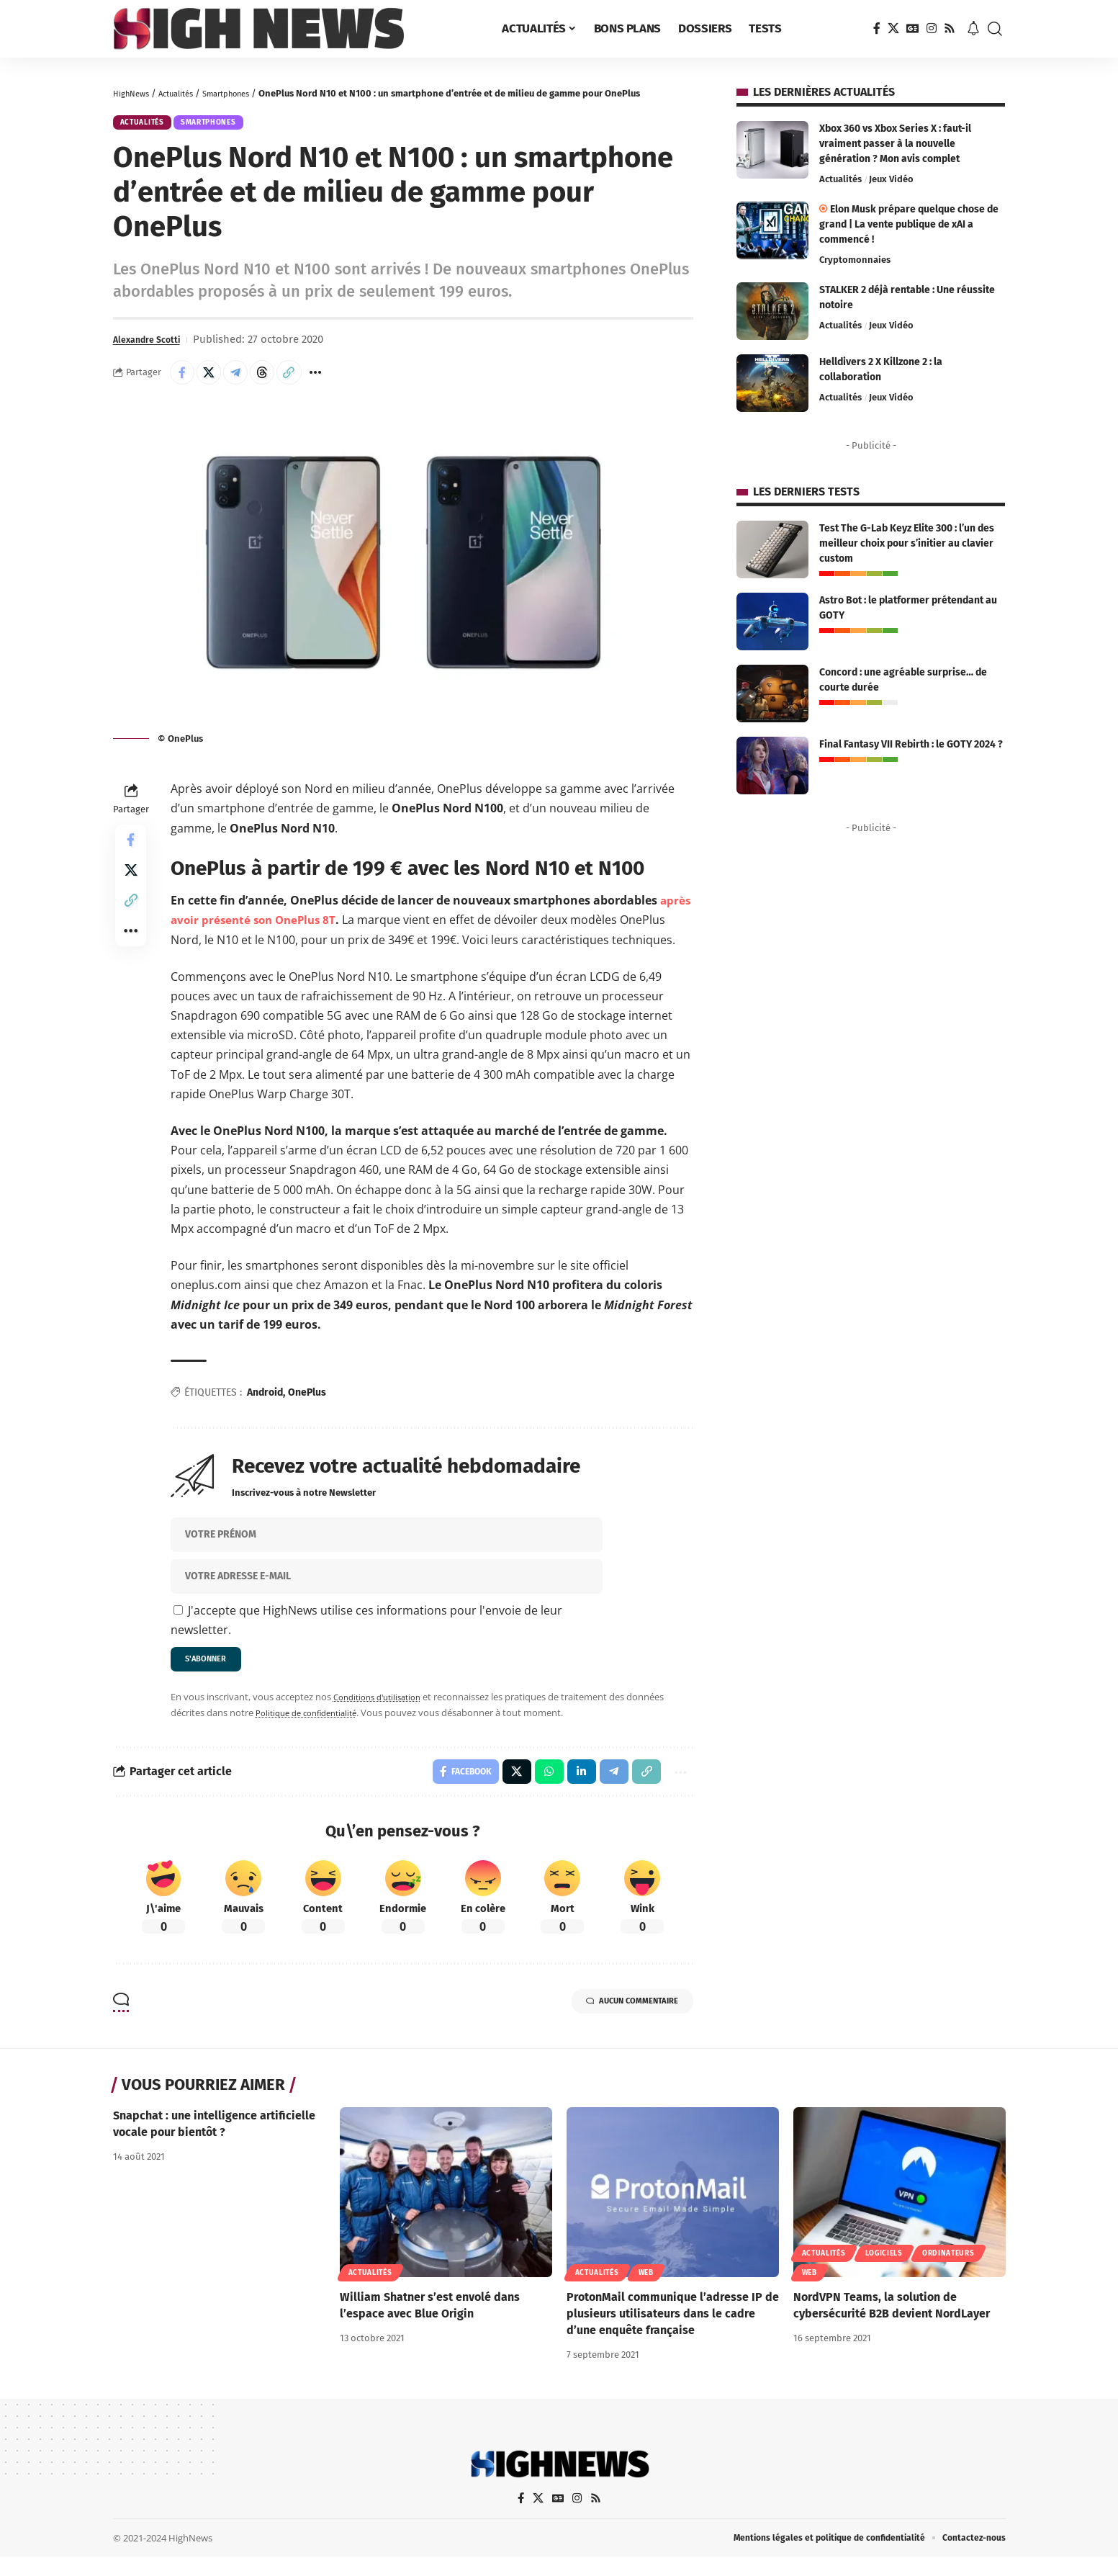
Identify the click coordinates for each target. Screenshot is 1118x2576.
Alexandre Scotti (153, 344)
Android (265, 1402)
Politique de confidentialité (313, 1726)
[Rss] (949, 28)
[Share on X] (215, 379)
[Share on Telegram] (246, 379)
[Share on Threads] (277, 379)
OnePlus (307, 1402)
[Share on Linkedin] (573, 1787)
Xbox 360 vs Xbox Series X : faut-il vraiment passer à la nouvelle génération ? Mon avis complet (895, 143)
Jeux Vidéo (891, 179)
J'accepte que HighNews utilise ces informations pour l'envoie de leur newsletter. (366, 1629)
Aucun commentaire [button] (615, 2021)
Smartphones (245, 93)
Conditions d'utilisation (383, 1710)
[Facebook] (877, 28)
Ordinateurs (948, 2270)
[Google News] (913, 28)
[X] (893, 28)
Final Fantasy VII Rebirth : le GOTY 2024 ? (911, 744)
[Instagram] (931, 28)
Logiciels (884, 2270)
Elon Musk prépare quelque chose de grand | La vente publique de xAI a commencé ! (908, 224)
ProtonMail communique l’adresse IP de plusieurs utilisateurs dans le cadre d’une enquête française (673, 2330)
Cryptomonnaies (855, 259)
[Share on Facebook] (184, 379)
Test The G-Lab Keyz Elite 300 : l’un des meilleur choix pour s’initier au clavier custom (906, 543)
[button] (995, 29)
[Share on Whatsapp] (539, 1787)
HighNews (134, 93)
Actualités (186, 93)
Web (646, 2290)
